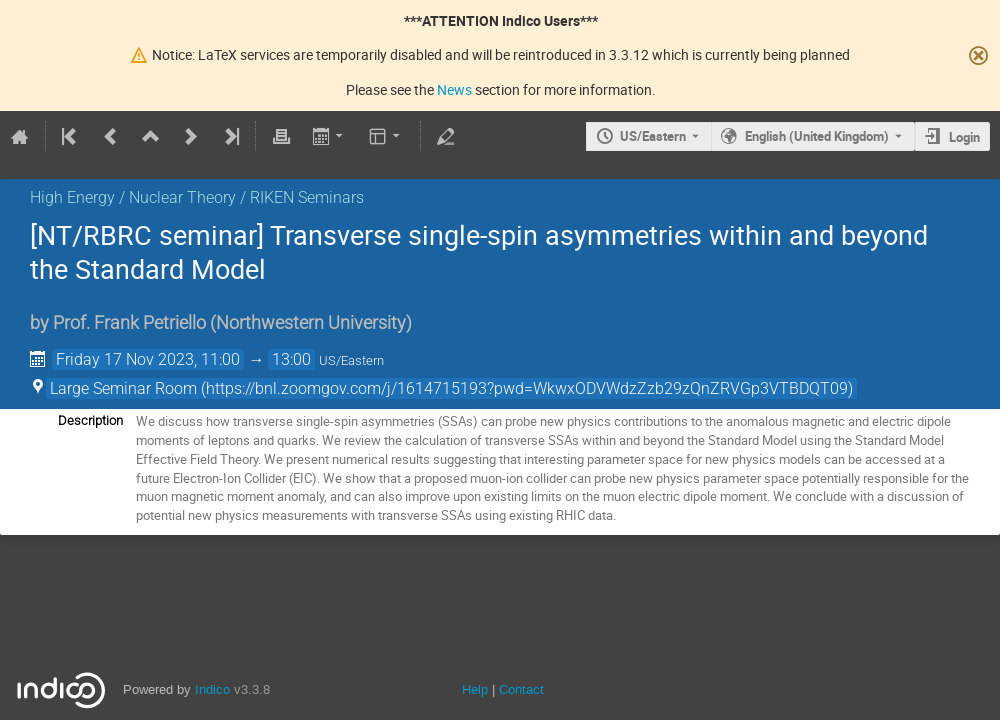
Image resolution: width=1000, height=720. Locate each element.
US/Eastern (653, 136)
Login (964, 137)
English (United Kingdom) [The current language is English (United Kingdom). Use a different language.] (817, 136)
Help (475, 689)
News (454, 89)
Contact (521, 689)
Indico (212, 689)
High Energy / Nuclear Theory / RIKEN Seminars (197, 197)
